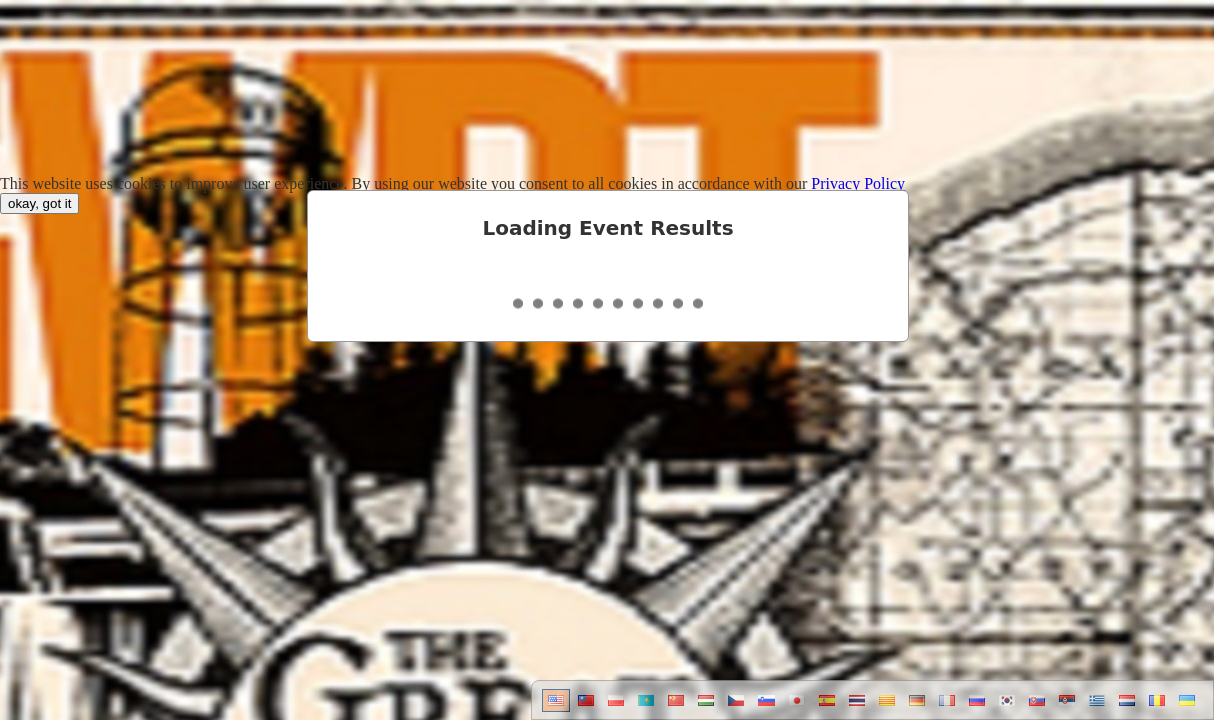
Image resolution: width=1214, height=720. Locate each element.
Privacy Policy (858, 183)
